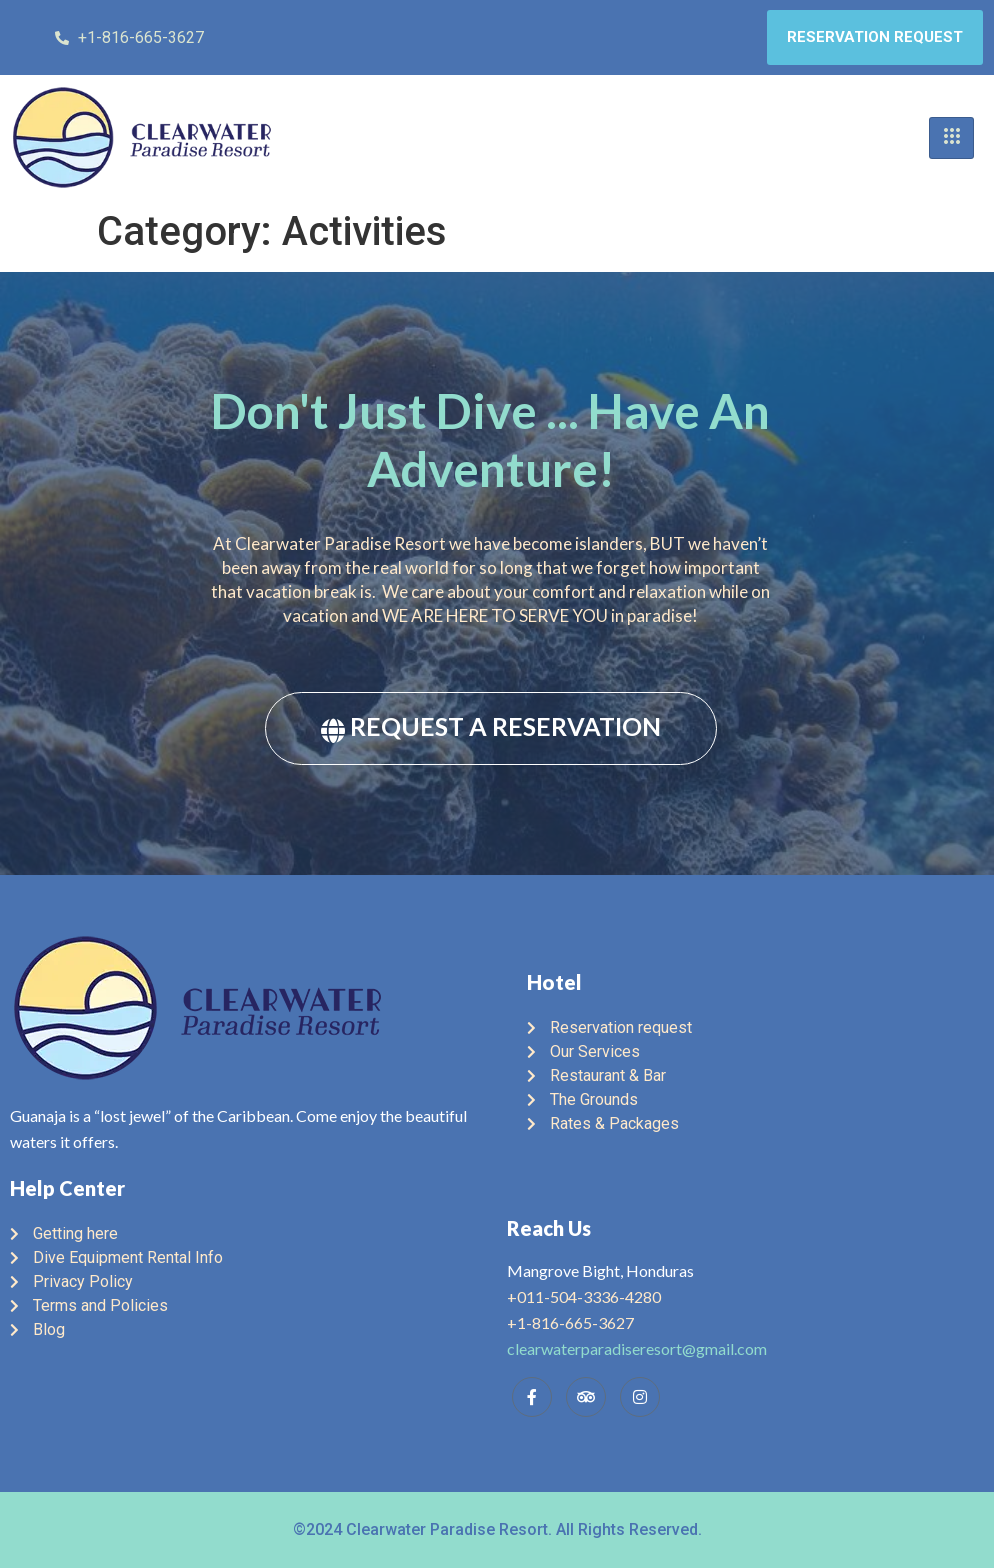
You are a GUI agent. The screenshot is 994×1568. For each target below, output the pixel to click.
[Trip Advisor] (586, 1397)
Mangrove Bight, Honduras (600, 1270)
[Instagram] (640, 1397)
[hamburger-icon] (951, 138)
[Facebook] (532, 1397)
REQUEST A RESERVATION (491, 726)
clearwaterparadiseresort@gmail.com (637, 1348)
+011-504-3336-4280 (584, 1296)
